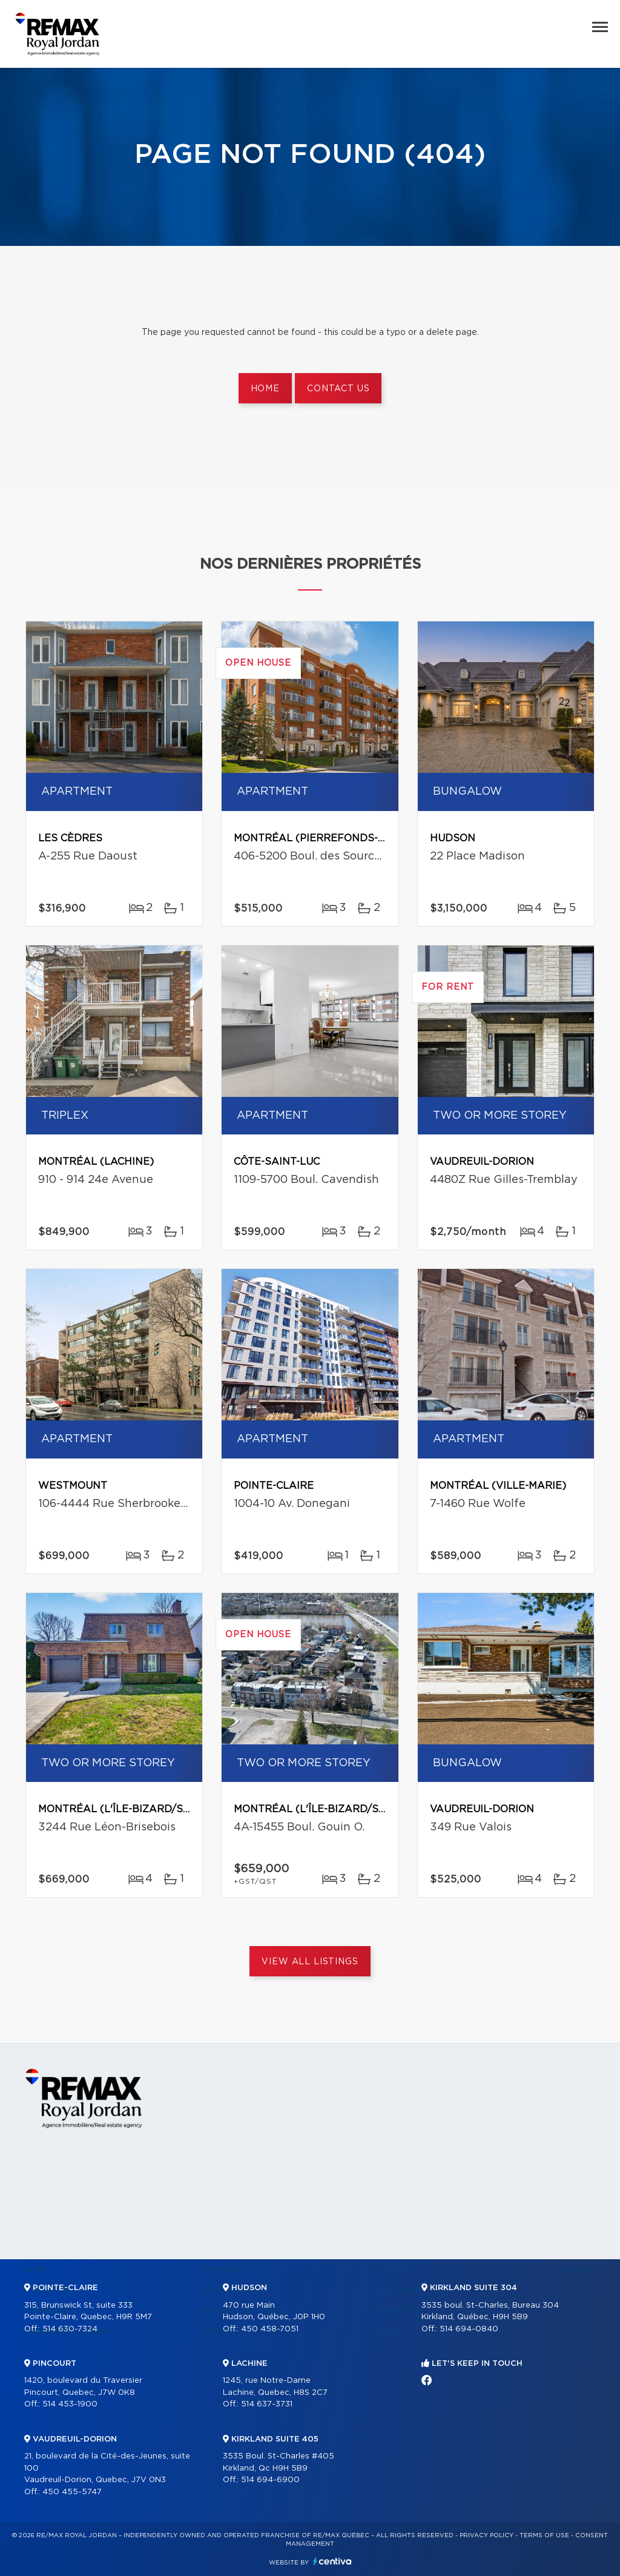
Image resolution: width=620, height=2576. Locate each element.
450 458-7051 (269, 2329)
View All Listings (310, 1962)
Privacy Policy (486, 2535)
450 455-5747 (72, 2492)
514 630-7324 (69, 2329)
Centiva (332, 2561)
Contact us (338, 389)
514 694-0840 (469, 2329)
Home (265, 389)
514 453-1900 (69, 2404)
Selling (395, 2269)
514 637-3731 (266, 2404)
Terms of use (544, 2535)
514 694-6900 (270, 2480)
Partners (222, 2269)
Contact (577, 2269)
